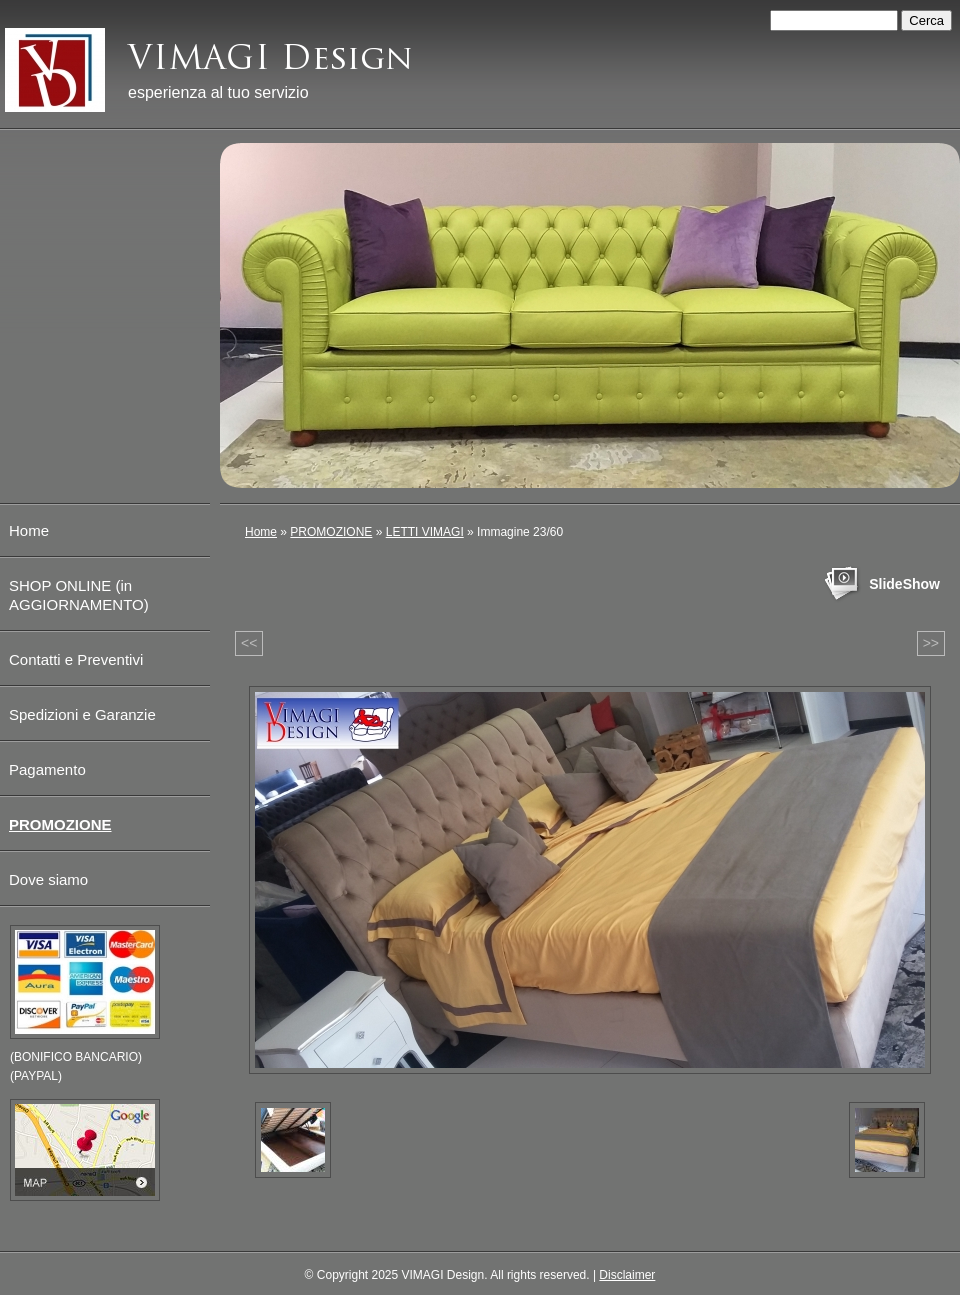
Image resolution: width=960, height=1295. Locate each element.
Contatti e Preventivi (76, 659)
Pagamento (47, 769)
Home (261, 532)
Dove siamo (48, 879)
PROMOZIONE (331, 532)
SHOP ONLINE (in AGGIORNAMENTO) (79, 595)
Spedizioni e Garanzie (82, 714)
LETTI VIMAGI (425, 532)
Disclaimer (627, 1275)
